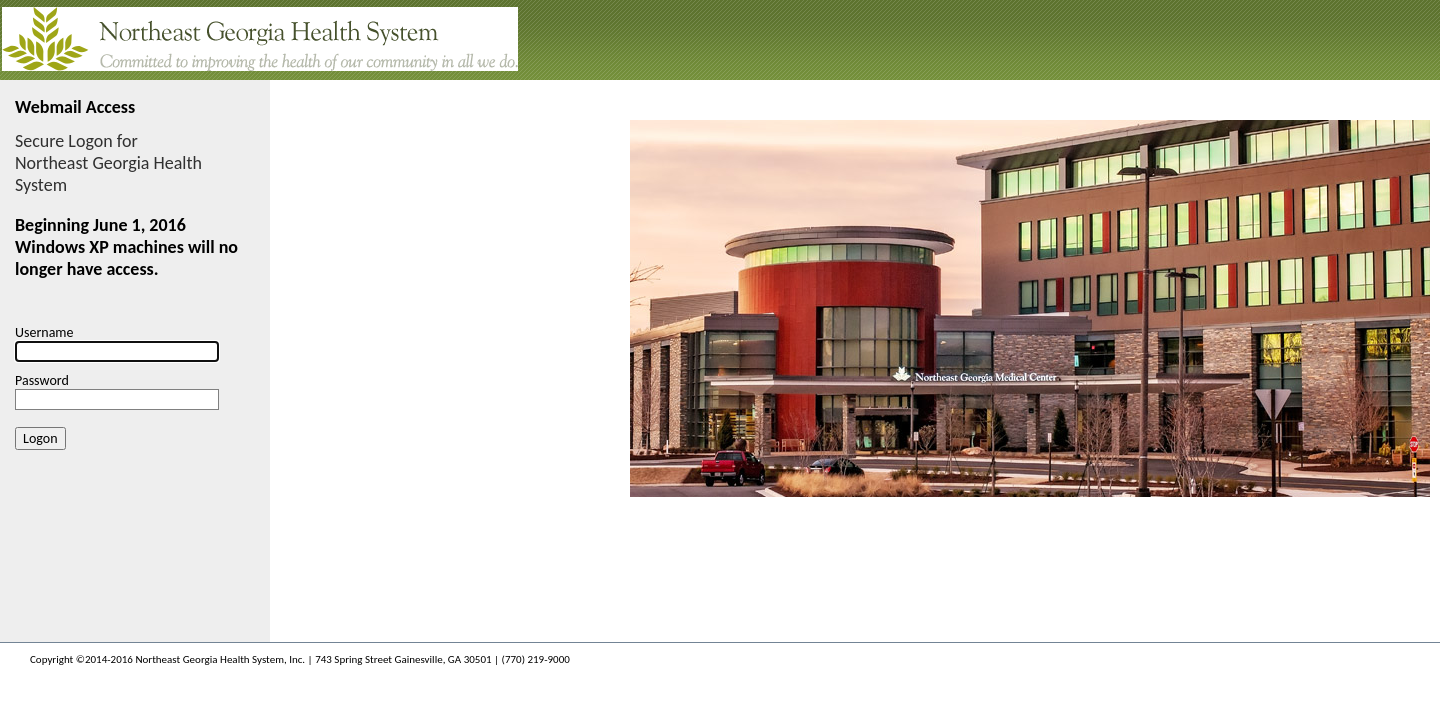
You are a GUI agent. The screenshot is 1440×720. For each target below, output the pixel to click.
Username (44, 332)
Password (42, 380)
